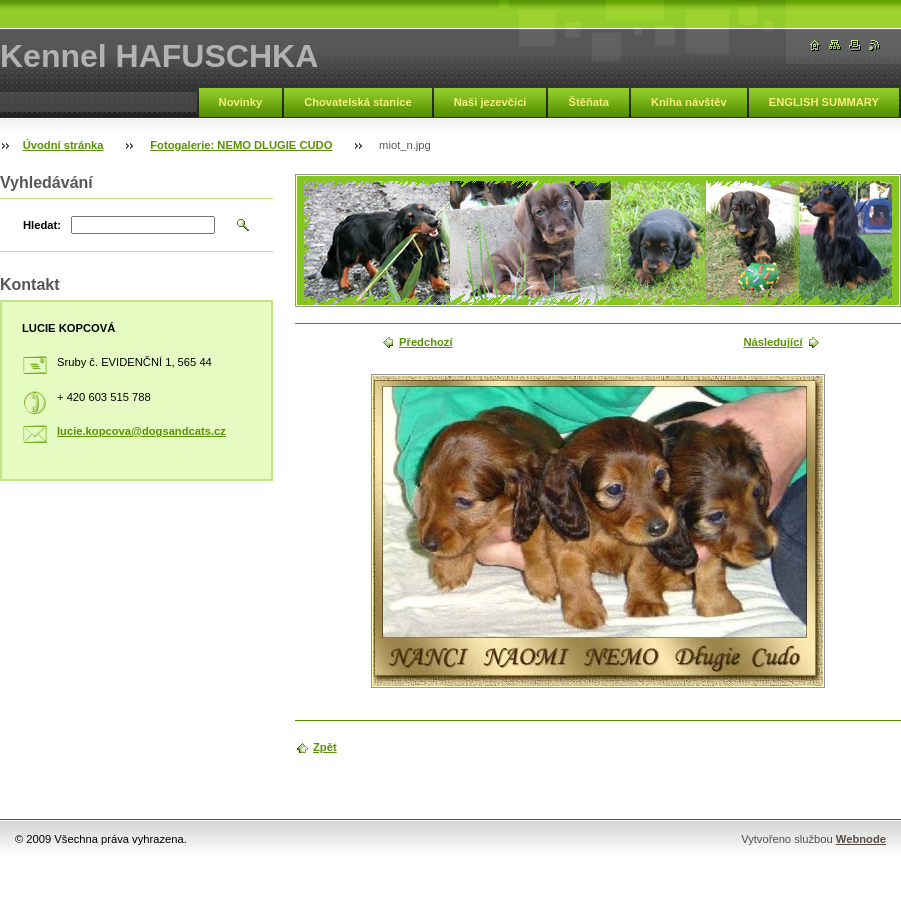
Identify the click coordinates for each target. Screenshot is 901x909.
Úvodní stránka (63, 145)
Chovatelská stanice (358, 102)
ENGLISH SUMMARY (824, 102)
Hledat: (42, 225)
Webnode (861, 839)
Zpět (325, 747)
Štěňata (588, 102)
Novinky (241, 102)
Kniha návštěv (689, 102)
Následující (772, 342)
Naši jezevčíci (490, 102)
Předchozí (425, 342)
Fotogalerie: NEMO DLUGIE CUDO (241, 145)
